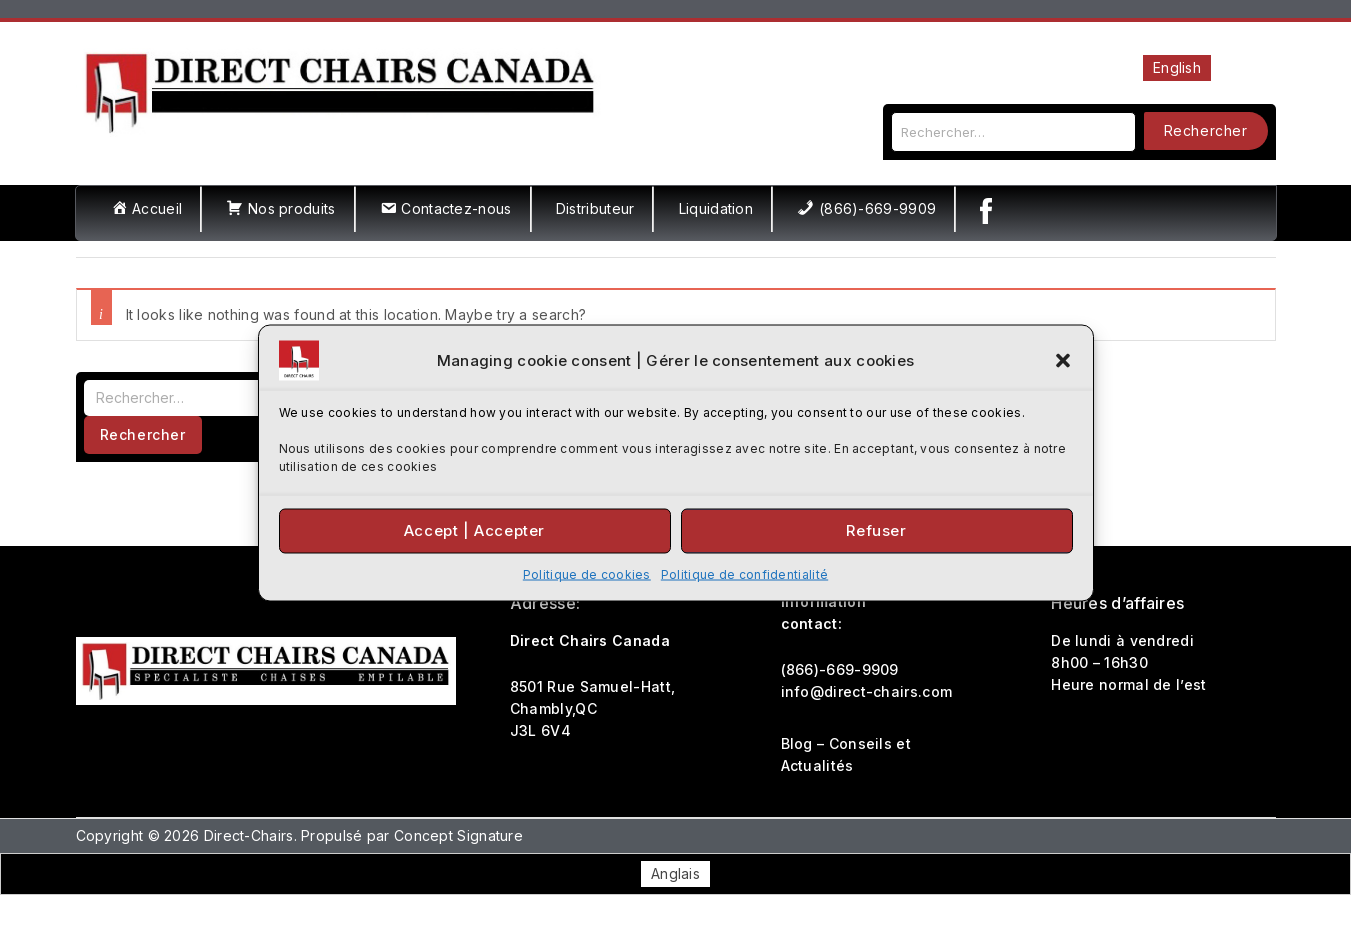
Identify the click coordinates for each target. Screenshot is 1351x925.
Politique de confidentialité (744, 573)
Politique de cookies (587, 573)
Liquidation (716, 208)
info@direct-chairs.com (867, 691)
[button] (1063, 360)
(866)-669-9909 (840, 669)
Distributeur (595, 208)
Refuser (876, 530)
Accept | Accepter (474, 530)
